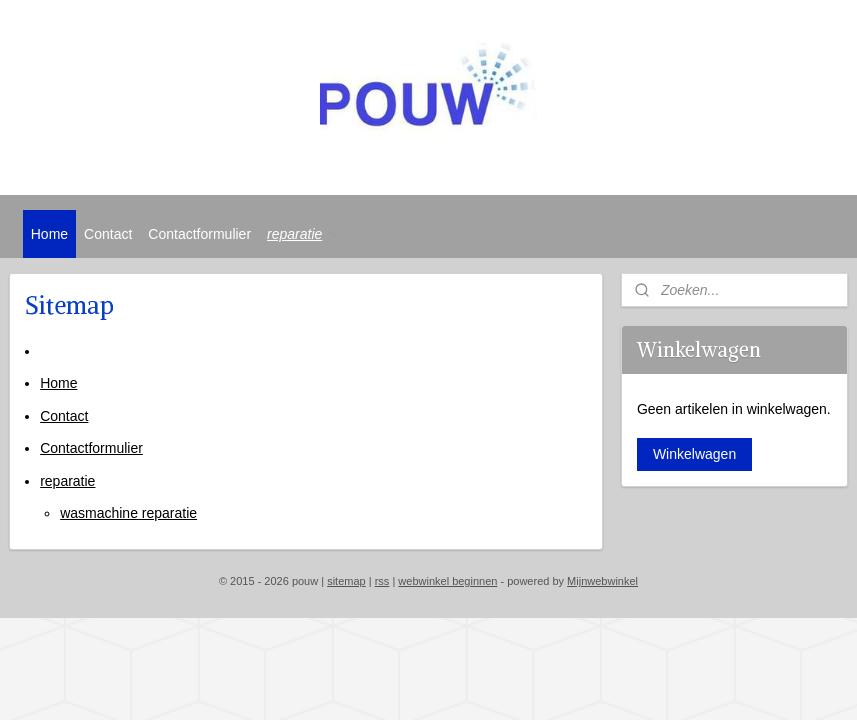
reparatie (304, 234)
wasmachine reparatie (128, 513)
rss (382, 581)
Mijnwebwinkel (602, 581)
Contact (108, 234)
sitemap (346, 581)
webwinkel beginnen (447, 581)
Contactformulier (199, 234)
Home (49, 234)
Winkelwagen (694, 454)
